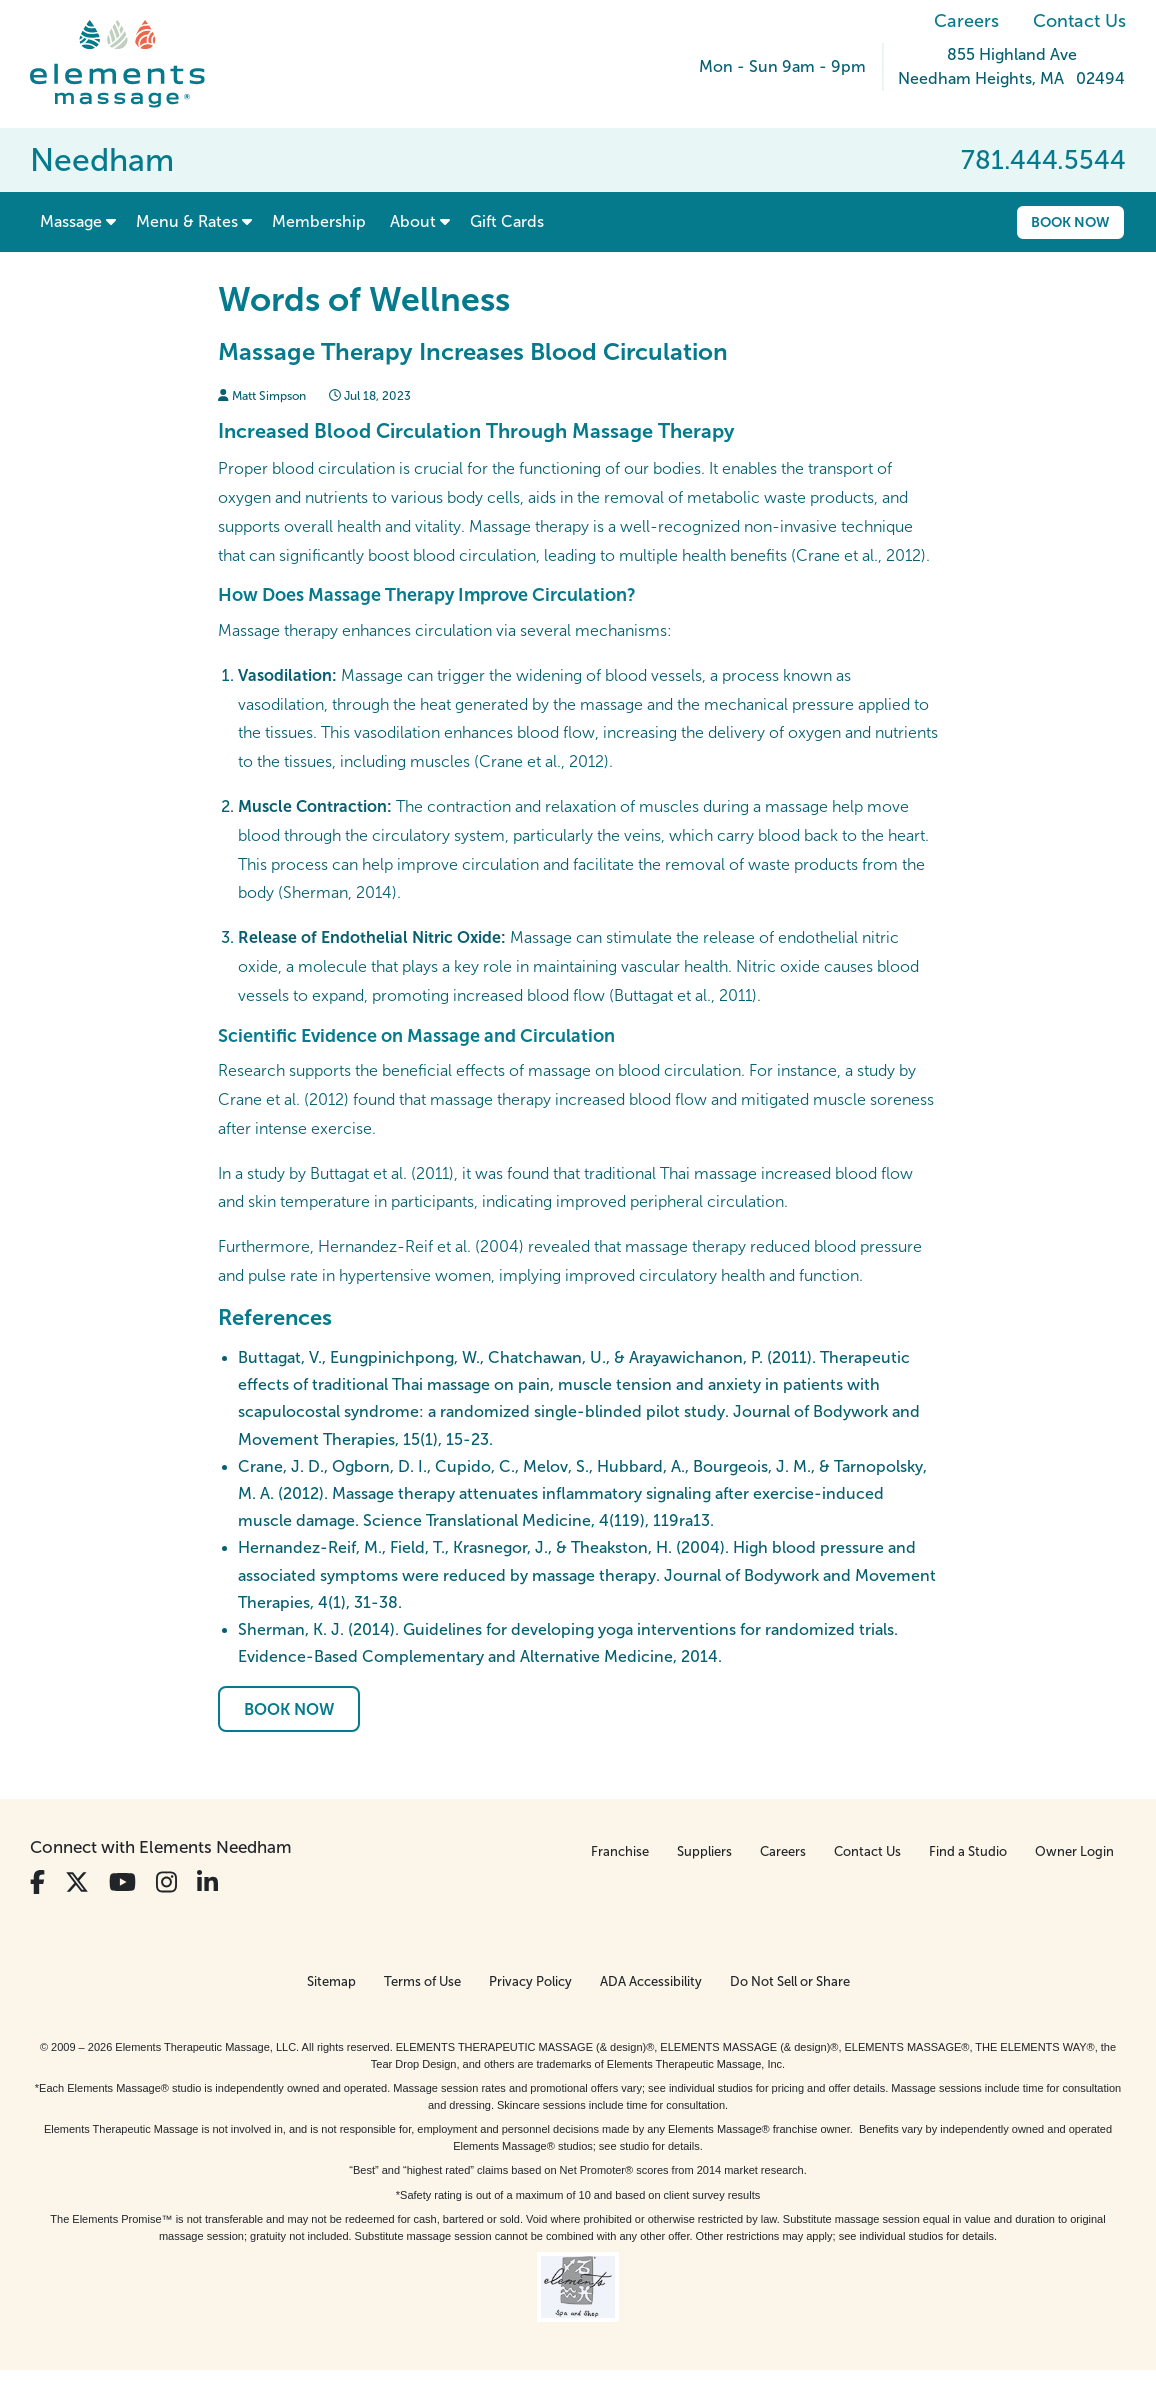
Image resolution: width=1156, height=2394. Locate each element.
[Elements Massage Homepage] (132, 64)
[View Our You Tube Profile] (122, 1882)
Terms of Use (422, 1981)
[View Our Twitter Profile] (77, 1882)
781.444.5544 (1043, 160)
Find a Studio (968, 1851)
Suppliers (704, 1851)
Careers (966, 21)
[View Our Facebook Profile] (37, 1882)
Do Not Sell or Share (790, 1981)
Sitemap (331, 1981)
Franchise (620, 1851)
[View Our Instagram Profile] (166, 1882)
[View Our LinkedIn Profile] (207, 1882)
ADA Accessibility (651, 1981)
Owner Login (1074, 1851)
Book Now (1070, 222)
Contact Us (1079, 21)
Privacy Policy (530, 1981)
